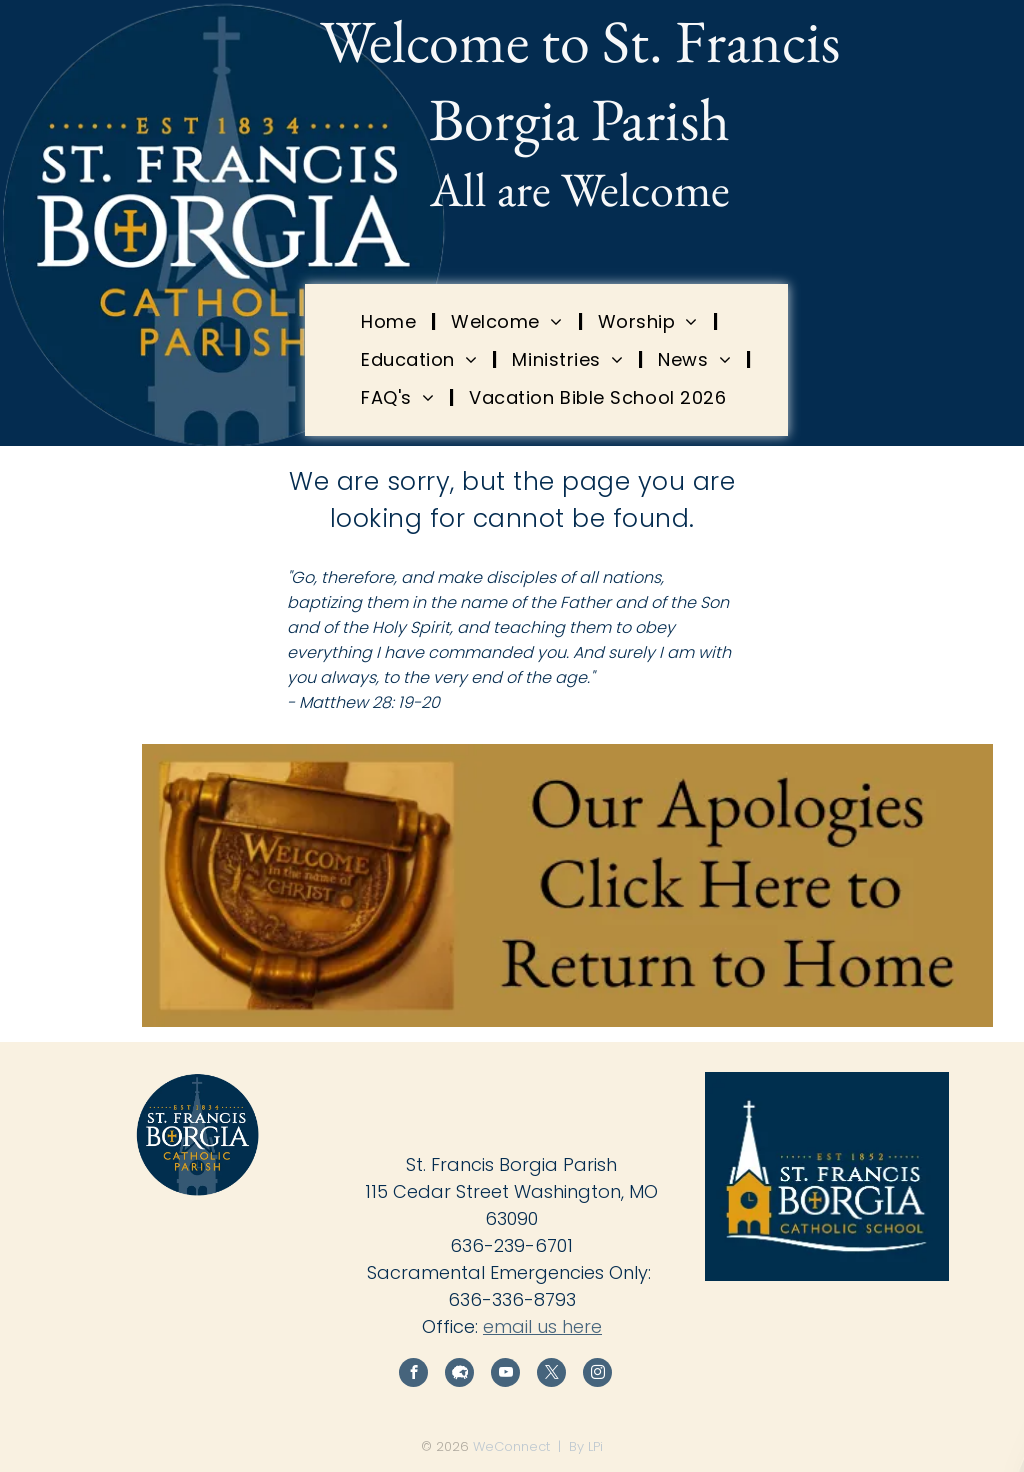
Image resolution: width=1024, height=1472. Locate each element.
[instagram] (597, 1375)
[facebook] (413, 1375)
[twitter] (551, 1375)
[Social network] (459, 1375)
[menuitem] (391, 321)
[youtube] (505, 1375)
